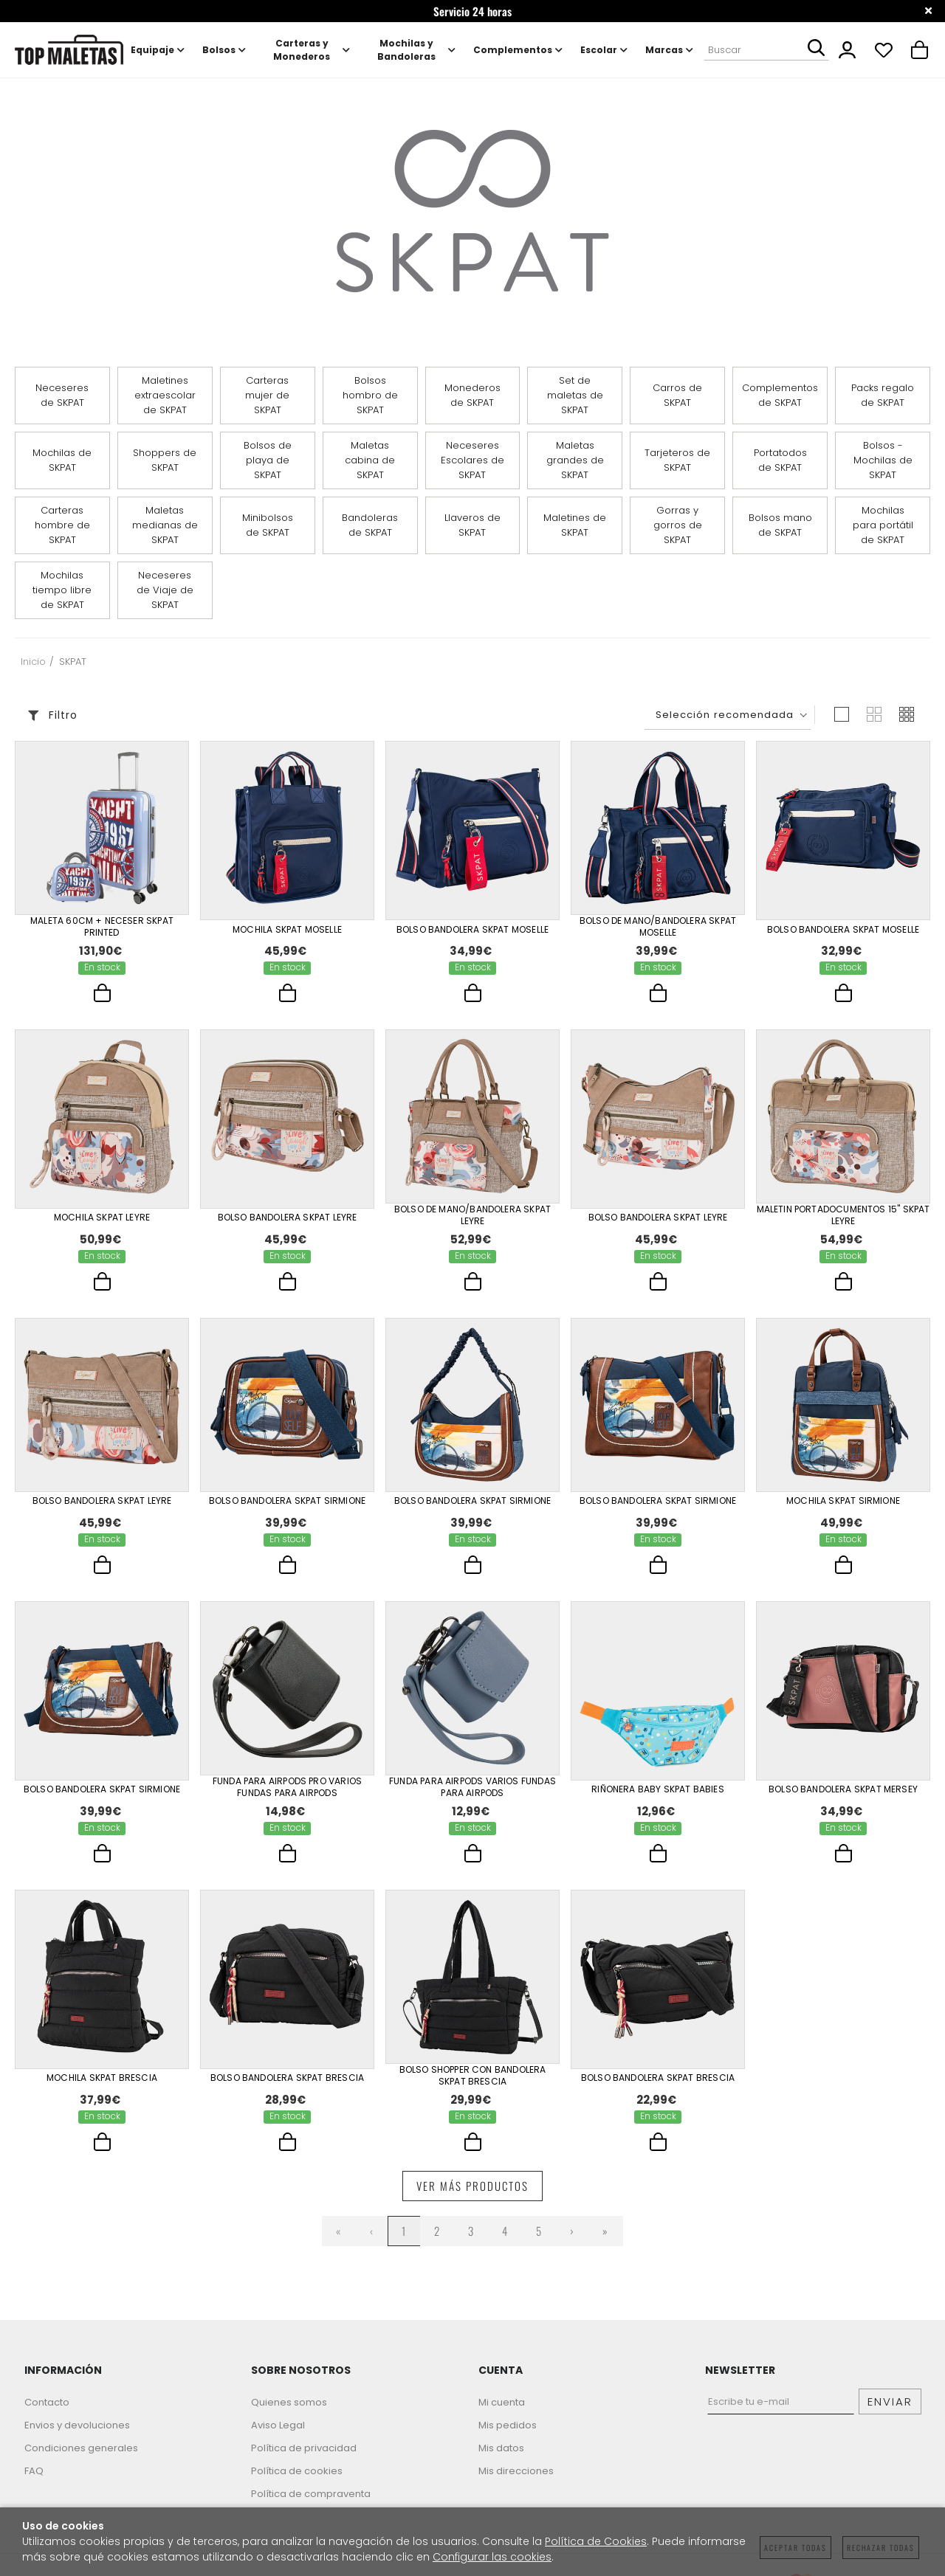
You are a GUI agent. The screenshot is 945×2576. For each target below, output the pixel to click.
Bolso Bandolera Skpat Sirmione (287, 1507)
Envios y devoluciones (77, 2440)
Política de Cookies (596, 2541)
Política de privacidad (304, 2463)
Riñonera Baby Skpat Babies (657, 1798)
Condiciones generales (81, 2463)
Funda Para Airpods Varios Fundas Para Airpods (472, 1797)
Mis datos (501, 2463)
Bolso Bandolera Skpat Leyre (287, 1218)
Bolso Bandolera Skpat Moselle (472, 927)
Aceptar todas (795, 2547)
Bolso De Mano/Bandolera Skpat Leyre (472, 1217)
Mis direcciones (516, 2486)
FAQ (34, 2486)
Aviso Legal (278, 2440)
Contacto (46, 2417)
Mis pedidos (507, 2440)
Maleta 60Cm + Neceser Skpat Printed (101, 927)
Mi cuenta (501, 2417)
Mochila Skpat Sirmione (843, 1507)
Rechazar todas (881, 2547)
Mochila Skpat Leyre (102, 1218)
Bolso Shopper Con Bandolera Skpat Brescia (472, 2088)
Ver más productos (472, 2200)
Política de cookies (297, 2486)
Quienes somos (289, 2417)
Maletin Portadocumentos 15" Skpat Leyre (843, 1217)
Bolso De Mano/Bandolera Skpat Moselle (658, 927)
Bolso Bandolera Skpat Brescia (287, 2089)
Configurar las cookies (492, 2556)
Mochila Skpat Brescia (102, 2089)
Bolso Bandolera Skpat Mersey (843, 1798)
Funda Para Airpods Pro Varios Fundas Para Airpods (287, 1797)
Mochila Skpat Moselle (287, 927)
